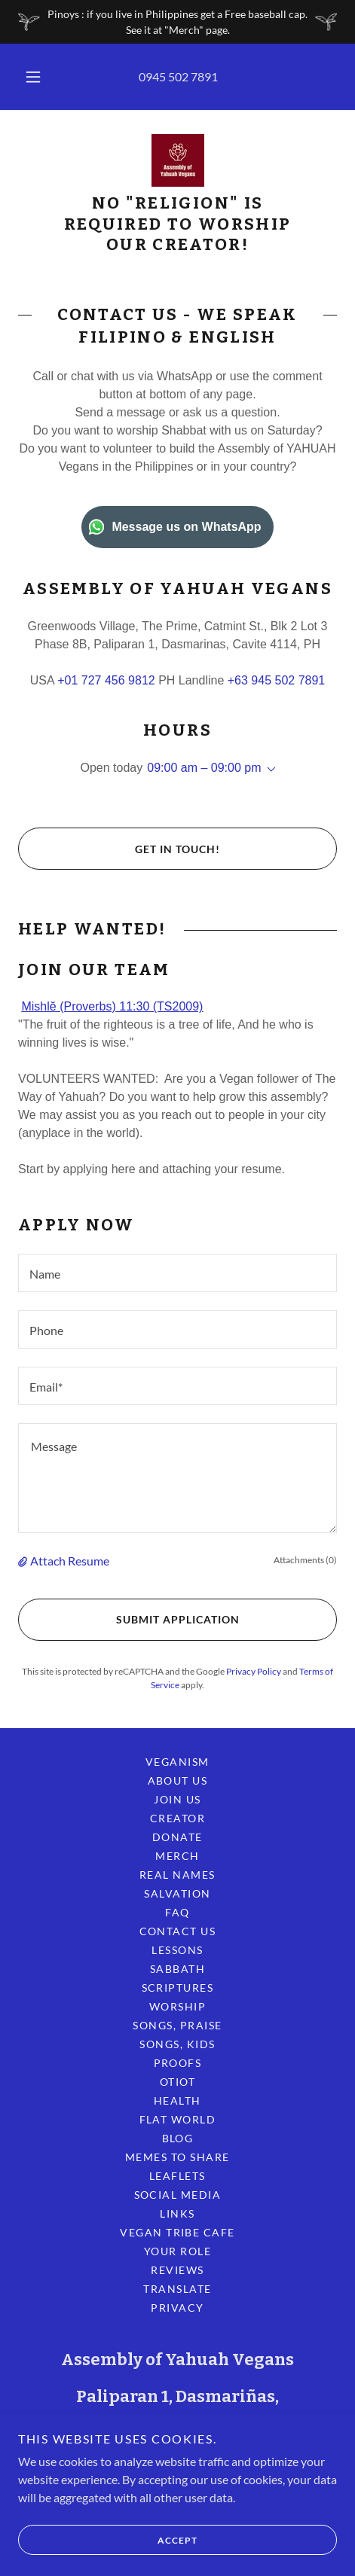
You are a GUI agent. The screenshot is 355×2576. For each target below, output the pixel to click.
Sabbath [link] (178, 1968)
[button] (33, 77)
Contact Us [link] (177, 1931)
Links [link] (177, 2213)
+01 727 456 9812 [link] (106, 680)
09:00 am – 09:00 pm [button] (204, 767)
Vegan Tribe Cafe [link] (177, 2232)
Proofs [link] (178, 2062)
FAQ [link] (177, 1912)
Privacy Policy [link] (253, 1671)
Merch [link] (177, 1855)
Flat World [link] (177, 2119)
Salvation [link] (177, 1893)
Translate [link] (177, 2288)
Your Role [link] (177, 2251)
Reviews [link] (177, 2270)
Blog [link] (178, 2138)
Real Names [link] (177, 1874)
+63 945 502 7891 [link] (276, 680)
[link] (177, 160)
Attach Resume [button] (69, 1560)
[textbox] (177, 1273)
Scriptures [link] (178, 1987)
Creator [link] (178, 1818)
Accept (107, 2540)
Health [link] (177, 2100)
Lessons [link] (177, 1949)
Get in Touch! (119, 849)
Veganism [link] (177, 1761)
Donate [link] (177, 1837)
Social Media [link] (178, 2194)
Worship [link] (178, 2006)
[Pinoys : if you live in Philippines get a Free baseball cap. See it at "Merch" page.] (177, 22)
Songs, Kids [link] (177, 2044)
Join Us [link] (177, 1799)
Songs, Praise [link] (177, 2025)
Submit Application (128, 1620)
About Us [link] (178, 1780)
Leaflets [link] (177, 2175)
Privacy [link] (177, 2307)
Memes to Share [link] (177, 2157)
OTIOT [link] (178, 2081)
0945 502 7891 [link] (178, 76)
